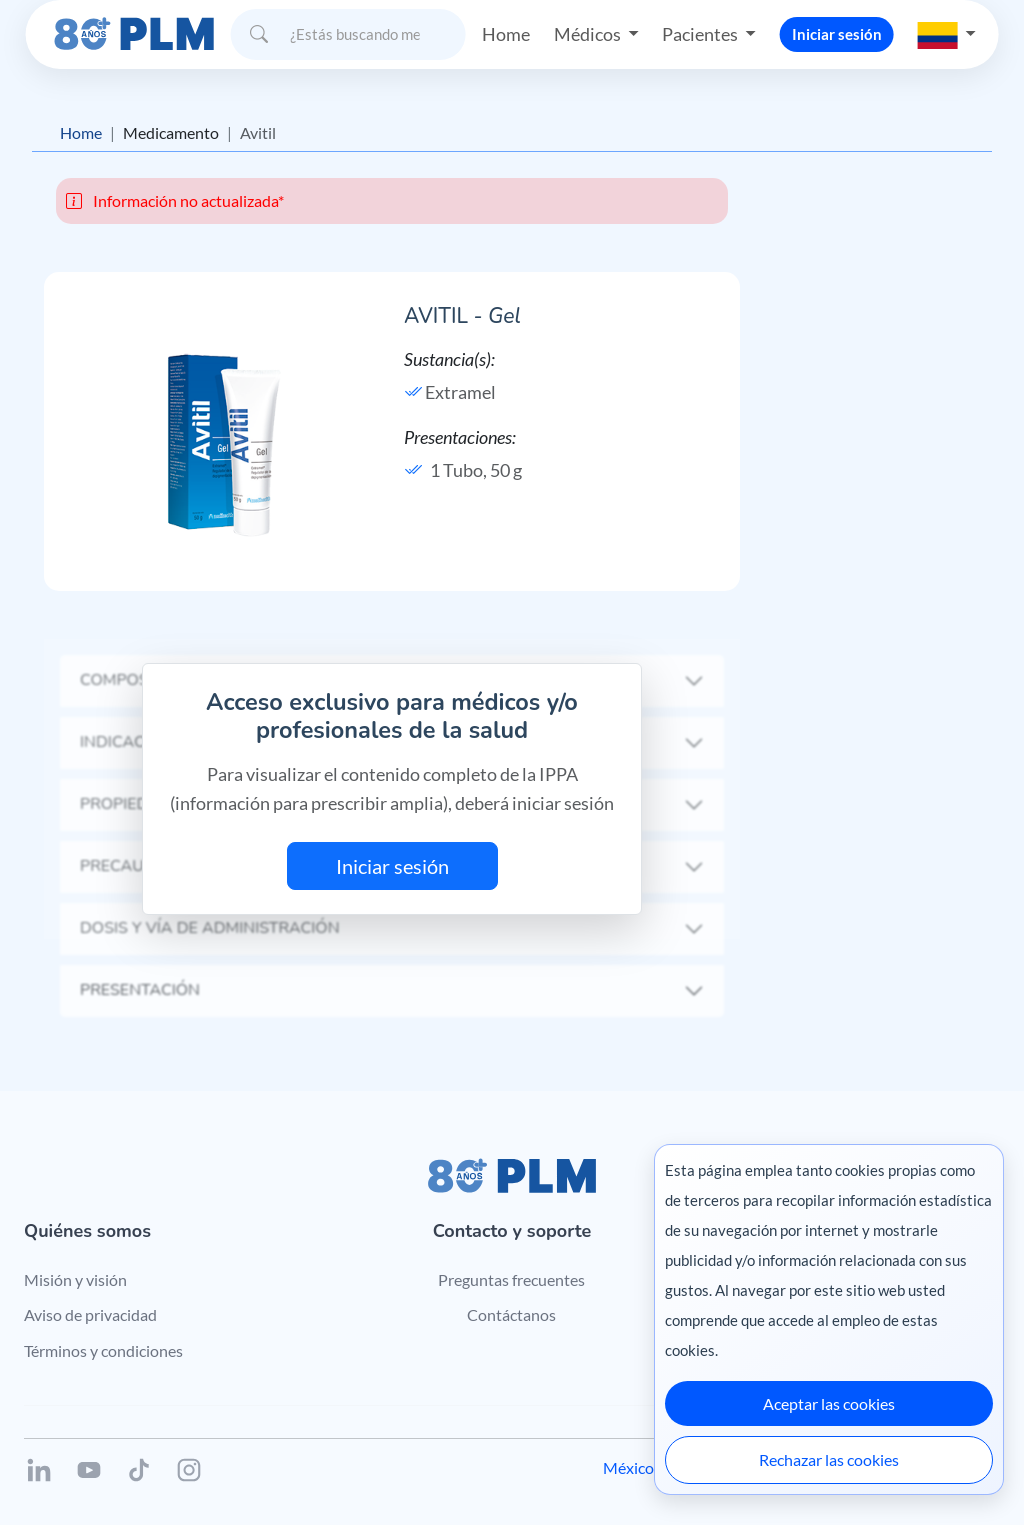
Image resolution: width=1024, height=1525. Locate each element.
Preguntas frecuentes (511, 1279)
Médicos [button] (589, 34)
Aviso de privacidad (90, 1314)
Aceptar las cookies (829, 1403)
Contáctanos (511, 1314)
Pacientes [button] (701, 34)
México (628, 1467)
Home (506, 34)
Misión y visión (75, 1279)
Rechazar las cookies (829, 1459)
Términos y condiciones (103, 1350)
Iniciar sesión (837, 34)
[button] (947, 34)
